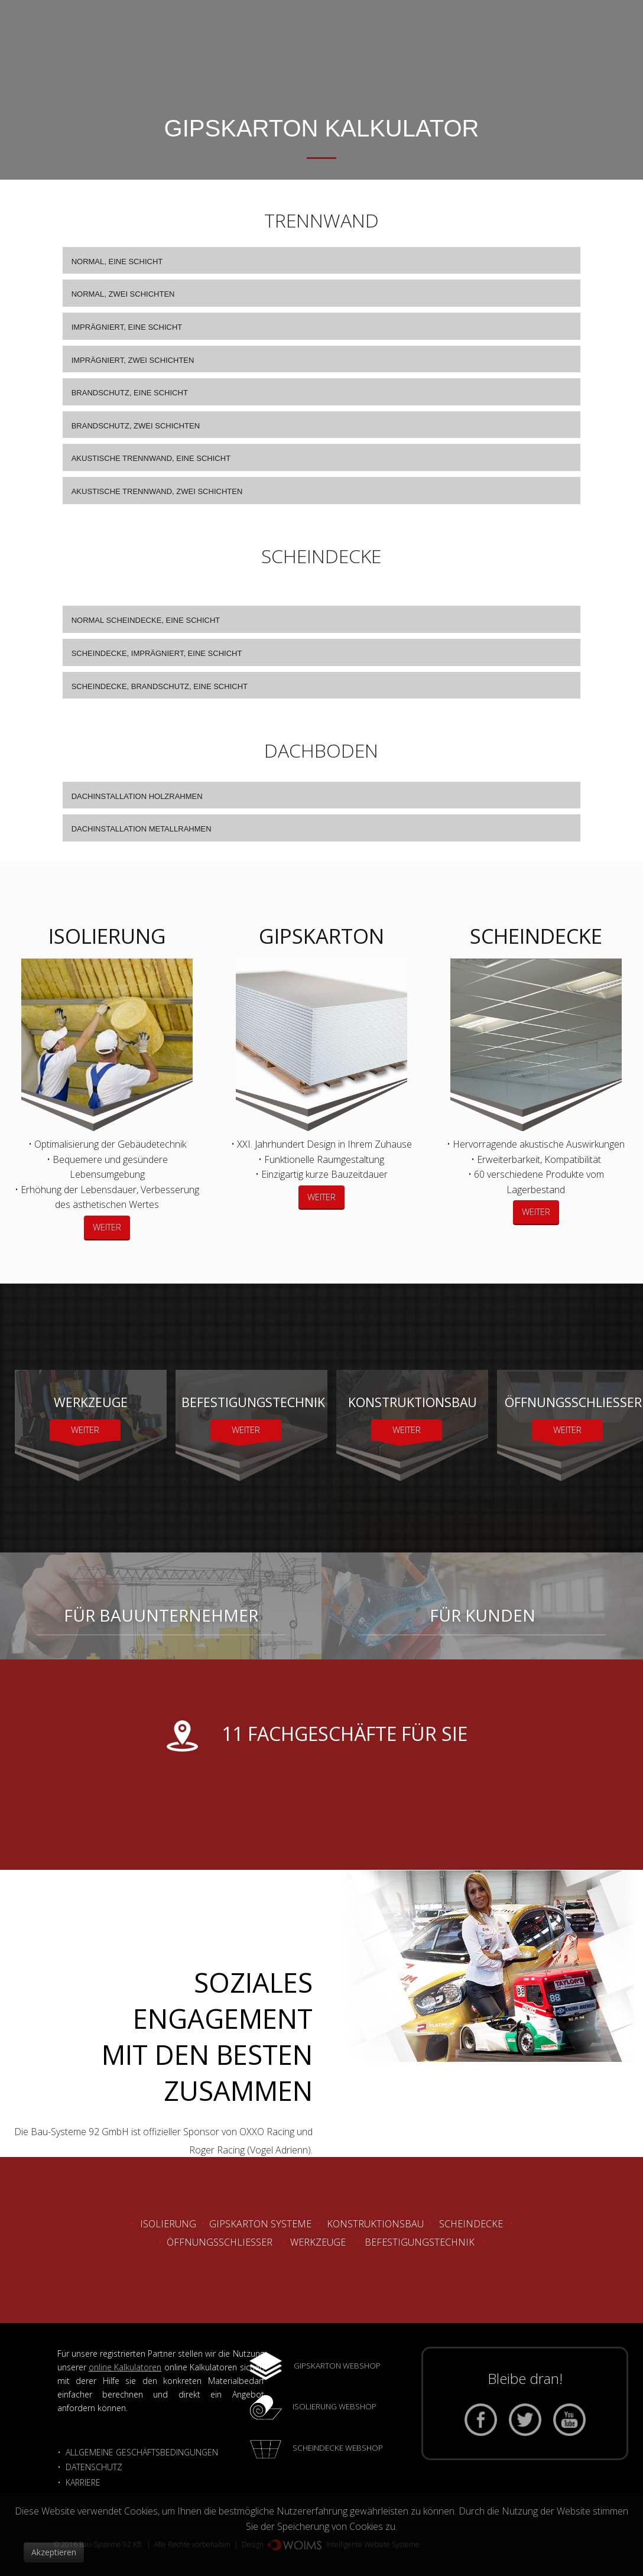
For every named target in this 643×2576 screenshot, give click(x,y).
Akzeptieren (53, 2552)
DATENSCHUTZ (94, 2467)
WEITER (107, 1227)
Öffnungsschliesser (219, 2242)
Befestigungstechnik (420, 2242)
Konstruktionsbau (375, 2223)
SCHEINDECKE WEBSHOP (338, 2447)
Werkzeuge (318, 2242)
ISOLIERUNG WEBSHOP (334, 2406)
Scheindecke (471, 2223)
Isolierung (168, 2223)
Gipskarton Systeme (260, 2223)
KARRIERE (84, 2482)
